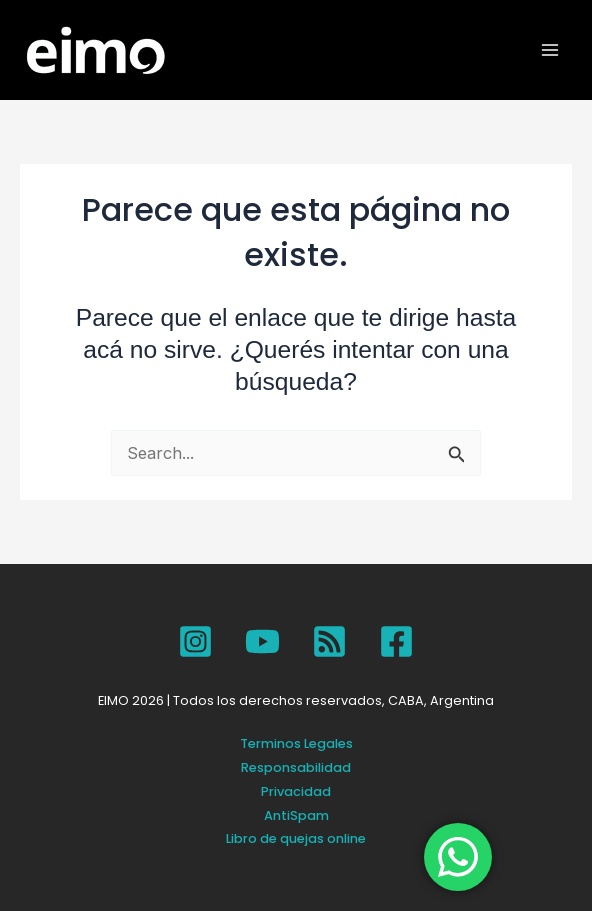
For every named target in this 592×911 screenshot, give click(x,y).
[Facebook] (396, 641)
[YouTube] (262, 641)
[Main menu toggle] (550, 50)
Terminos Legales (296, 743)
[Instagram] (195, 641)
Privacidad (296, 791)
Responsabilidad (296, 767)
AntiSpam (296, 815)
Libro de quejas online (296, 838)
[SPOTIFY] (329, 641)
